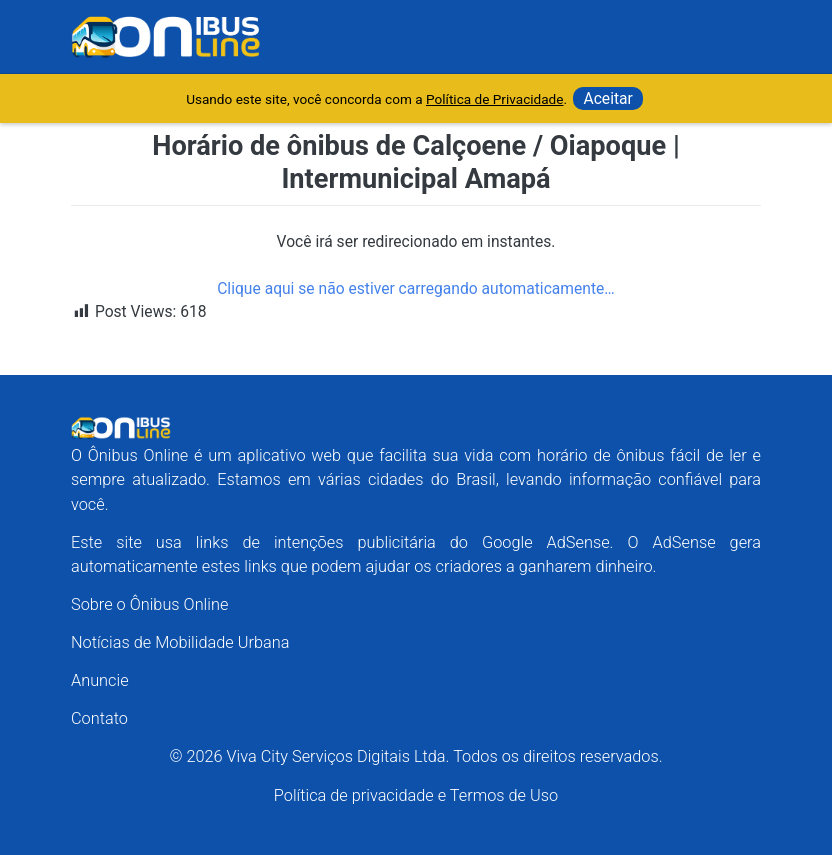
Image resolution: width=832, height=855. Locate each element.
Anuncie (100, 680)
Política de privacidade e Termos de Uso (416, 795)
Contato (99, 718)
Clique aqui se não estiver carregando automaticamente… (416, 288)
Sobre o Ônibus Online (149, 604)
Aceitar (607, 98)
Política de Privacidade (495, 99)
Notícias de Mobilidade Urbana (180, 642)
